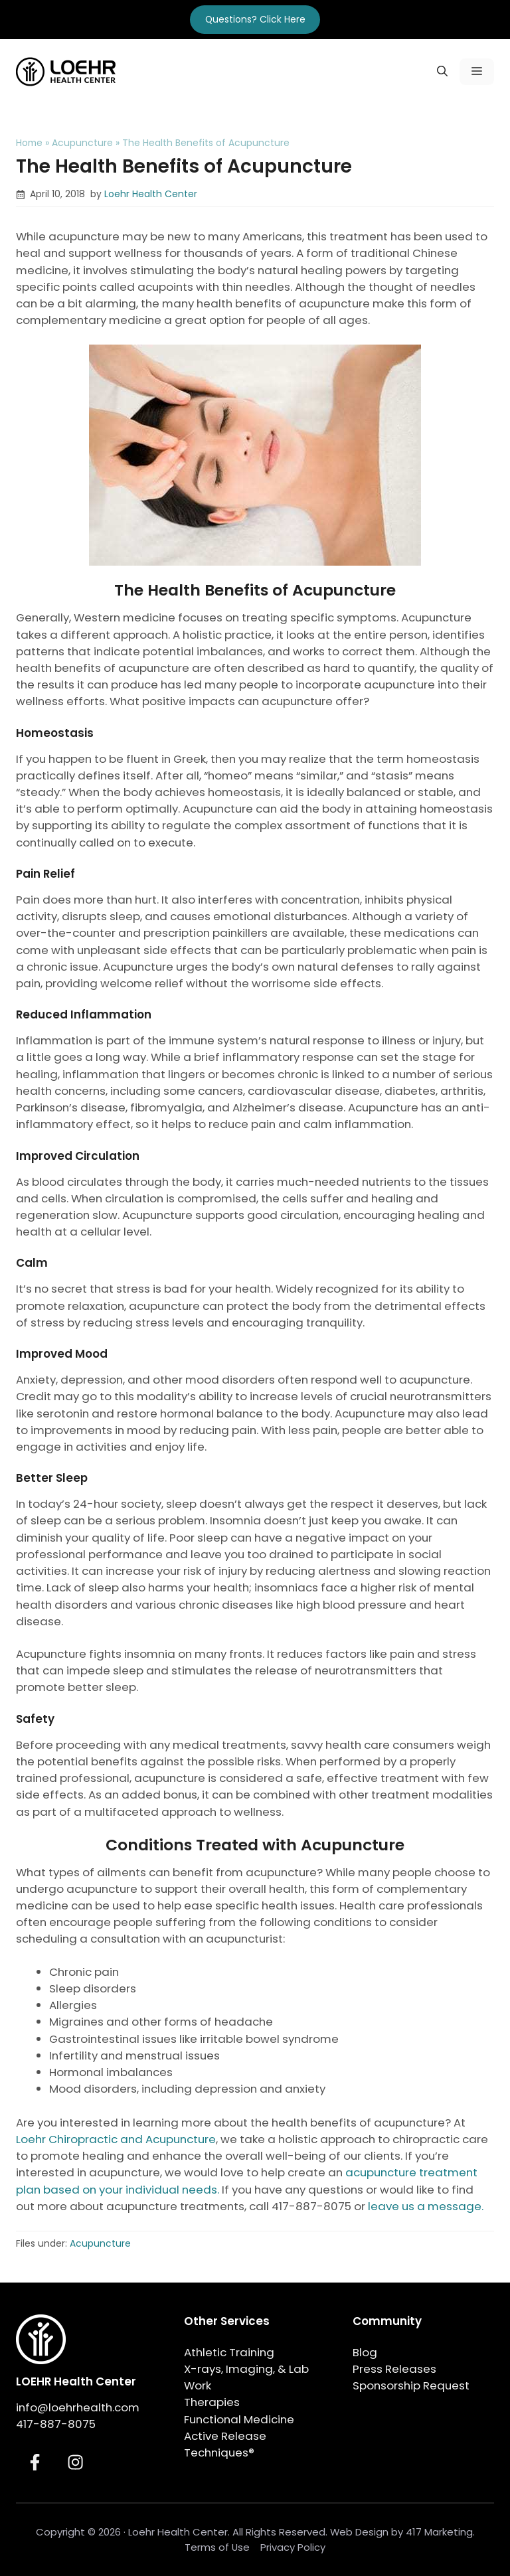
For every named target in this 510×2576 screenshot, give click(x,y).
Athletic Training (229, 2352)
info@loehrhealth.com (77, 2407)
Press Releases (394, 2369)
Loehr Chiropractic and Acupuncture (116, 2139)
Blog (365, 2352)
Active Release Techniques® (225, 2444)
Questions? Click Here (255, 19)
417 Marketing (439, 2532)
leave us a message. (425, 2206)
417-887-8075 (56, 2424)
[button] (442, 71)
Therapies (212, 2402)
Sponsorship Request (411, 2385)
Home (29, 142)
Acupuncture (82, 142)
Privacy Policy (292, 2547)
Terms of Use (217, 2547)
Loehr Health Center (150, 194)
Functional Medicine (239, 2419)
